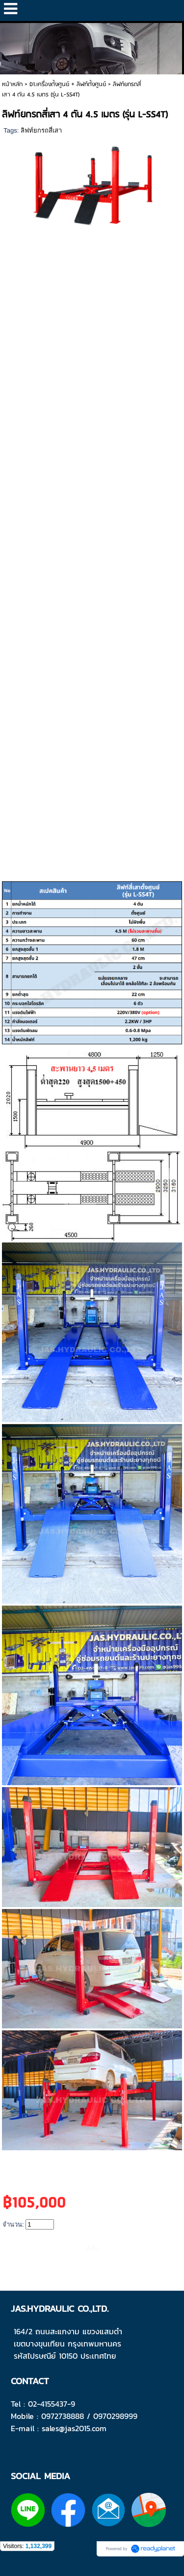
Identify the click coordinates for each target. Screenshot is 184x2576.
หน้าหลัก (12, 84)
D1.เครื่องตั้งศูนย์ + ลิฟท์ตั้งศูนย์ (67, 84)
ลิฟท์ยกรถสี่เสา (41, 130)
